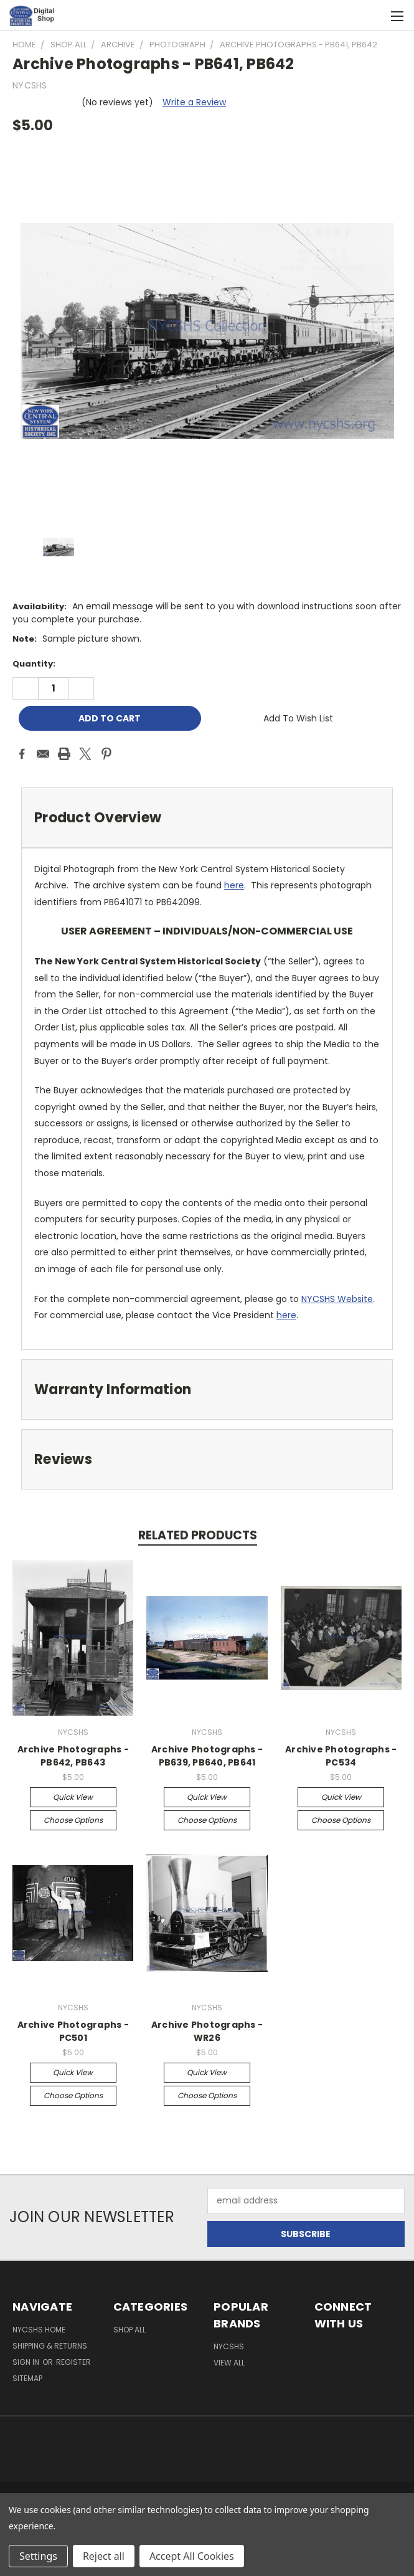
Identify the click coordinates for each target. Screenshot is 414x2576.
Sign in (26, 2362)
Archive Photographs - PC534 (341, 1756)
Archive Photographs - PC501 (73, 2031)
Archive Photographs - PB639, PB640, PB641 (207, 1756)
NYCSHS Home (38, 2329)
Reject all (104, 2556)
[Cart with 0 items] (373, 15)
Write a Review (194, 102)
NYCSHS (229, 2346)
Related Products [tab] (197, 1535)
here (234, 885)
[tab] (207, 817)
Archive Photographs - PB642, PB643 (73, 1756)
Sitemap (27, 2378)
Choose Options (73, 1820)
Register (73, 2362)
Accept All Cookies (191, 2556)
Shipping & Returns (49, 2346)
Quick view (73, 1797)
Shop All (129, 2329)
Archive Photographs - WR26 (207, 2031)
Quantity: (33, 664)
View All (229, 2362)
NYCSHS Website (337, 1299)
